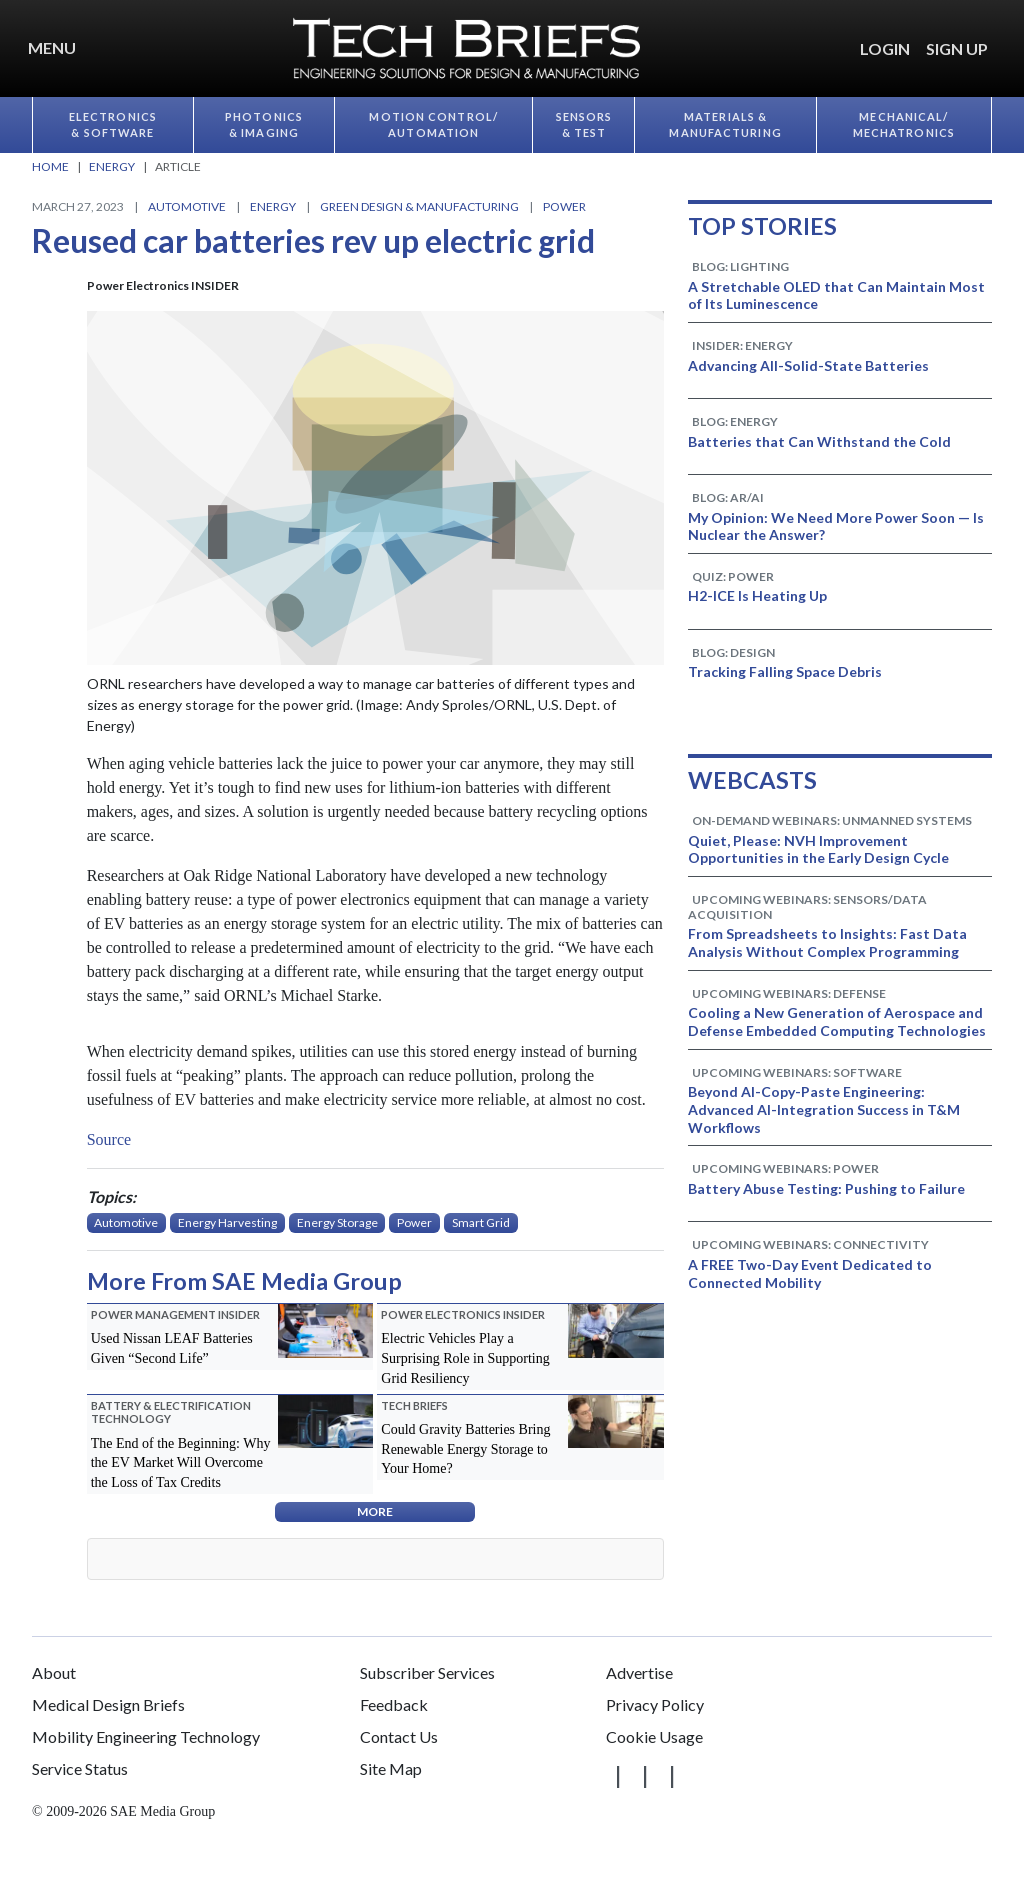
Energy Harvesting (227, 1222)
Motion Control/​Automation (433, 125)
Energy (273, 206)
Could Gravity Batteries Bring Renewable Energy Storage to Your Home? (465, 1449)
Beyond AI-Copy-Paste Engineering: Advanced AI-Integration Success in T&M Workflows (824, 1109)
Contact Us (399, 1736)
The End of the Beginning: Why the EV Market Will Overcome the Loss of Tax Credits (181, 1463)
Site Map (391, 1768)
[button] (1004, 37)
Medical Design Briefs (108, 1704)
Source (111, 1139)
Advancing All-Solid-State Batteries (808, 365)
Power (564, 206)
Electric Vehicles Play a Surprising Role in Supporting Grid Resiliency (465, 1358)
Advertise (639, 1672)
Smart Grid (481, 1222)
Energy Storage (337, 1222)
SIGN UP (957, 48)
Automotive (187, 206)
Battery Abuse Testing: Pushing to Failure (826, 1188)
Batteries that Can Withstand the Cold (819, 441)
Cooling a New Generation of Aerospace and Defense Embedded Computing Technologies (837, 1021)
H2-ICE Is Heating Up (757, 595)
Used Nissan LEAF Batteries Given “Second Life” (172, 1348)
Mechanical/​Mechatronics (904, 125)
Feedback (394, 1704)
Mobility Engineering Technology (146, 1736)
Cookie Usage (654, 1736)
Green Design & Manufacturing (419, 206)
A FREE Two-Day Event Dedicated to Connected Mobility (810, 1273)
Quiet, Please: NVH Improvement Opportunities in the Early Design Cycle (818, 849)
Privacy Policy (655, 1704)
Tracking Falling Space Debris (785, 671)
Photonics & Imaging (264, 125)
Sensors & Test (584, 125)
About (54, 1672)
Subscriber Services (427, 1672)
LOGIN (885, 48)
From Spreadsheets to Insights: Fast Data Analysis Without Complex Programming (827, 942)
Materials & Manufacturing (725, 125)
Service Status (80, 1768)
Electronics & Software (113, 125)
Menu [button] (52, 47)
